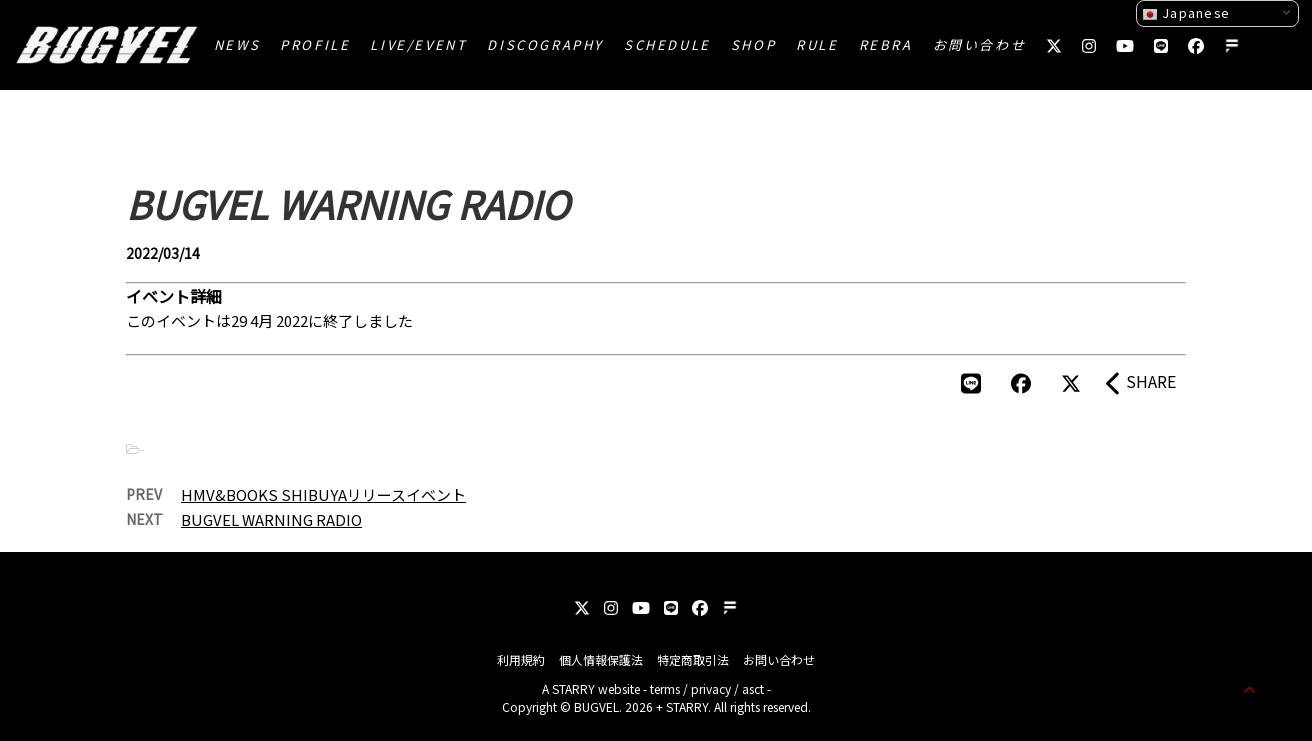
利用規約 (521, 659)
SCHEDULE (667, 44)
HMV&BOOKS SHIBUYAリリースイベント (323, 494)
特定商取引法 (693, 659)
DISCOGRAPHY (545, 44)
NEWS (237, 44)
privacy (711, 688)
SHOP (753, 44)
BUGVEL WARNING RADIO (271, 519)
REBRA (886, 44)
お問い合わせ (980, 44)
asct (753, 688)
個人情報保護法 (601, 659)
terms (665, 688)
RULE (817, 44)
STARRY (573, 688)
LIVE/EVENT (418, 44)
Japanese (1186, 13)
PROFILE (315, 44)
